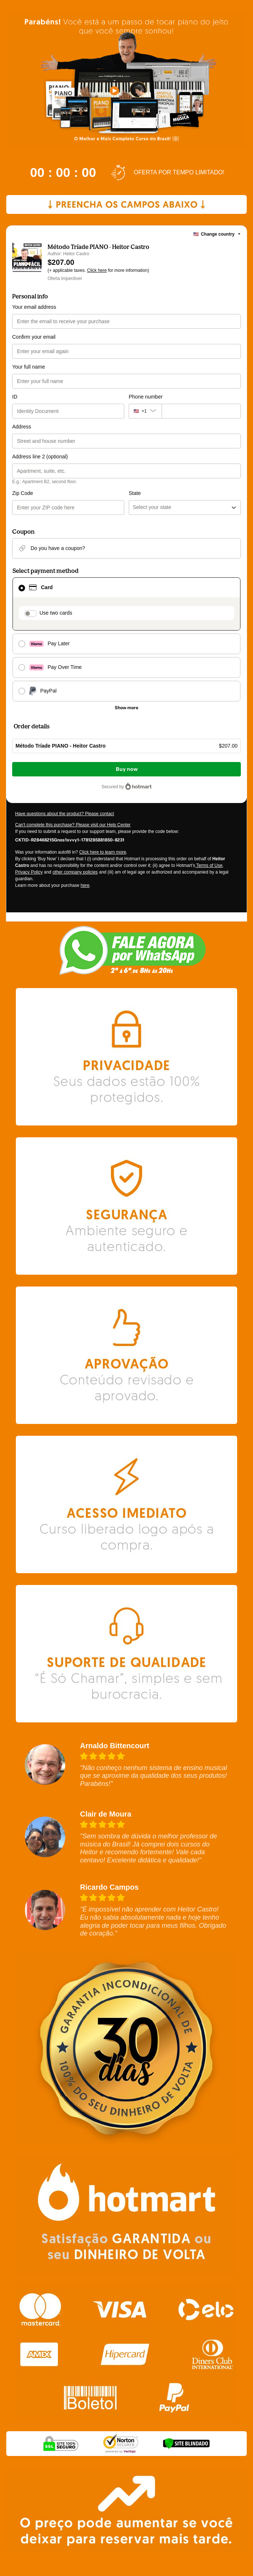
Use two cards (55, 613)
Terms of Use (208, 865)
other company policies (75, 872)
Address (21, 427)
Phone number (146, 397)
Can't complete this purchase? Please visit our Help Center (73, 824)
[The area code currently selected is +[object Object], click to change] (145, 411)
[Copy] (70, 839)
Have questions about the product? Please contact (64, 813)
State (135, 493)
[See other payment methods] (126, 707)
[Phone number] (201, 411)
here (84, 885)
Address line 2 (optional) (40, 456)
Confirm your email (33, 337)
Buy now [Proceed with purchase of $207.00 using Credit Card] (127, 769)
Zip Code (22, 493)
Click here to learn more (102, 852)
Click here (97, 270)
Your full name (28, 367)
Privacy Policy (29, 872)
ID (14, 397)
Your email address (34, 307)
